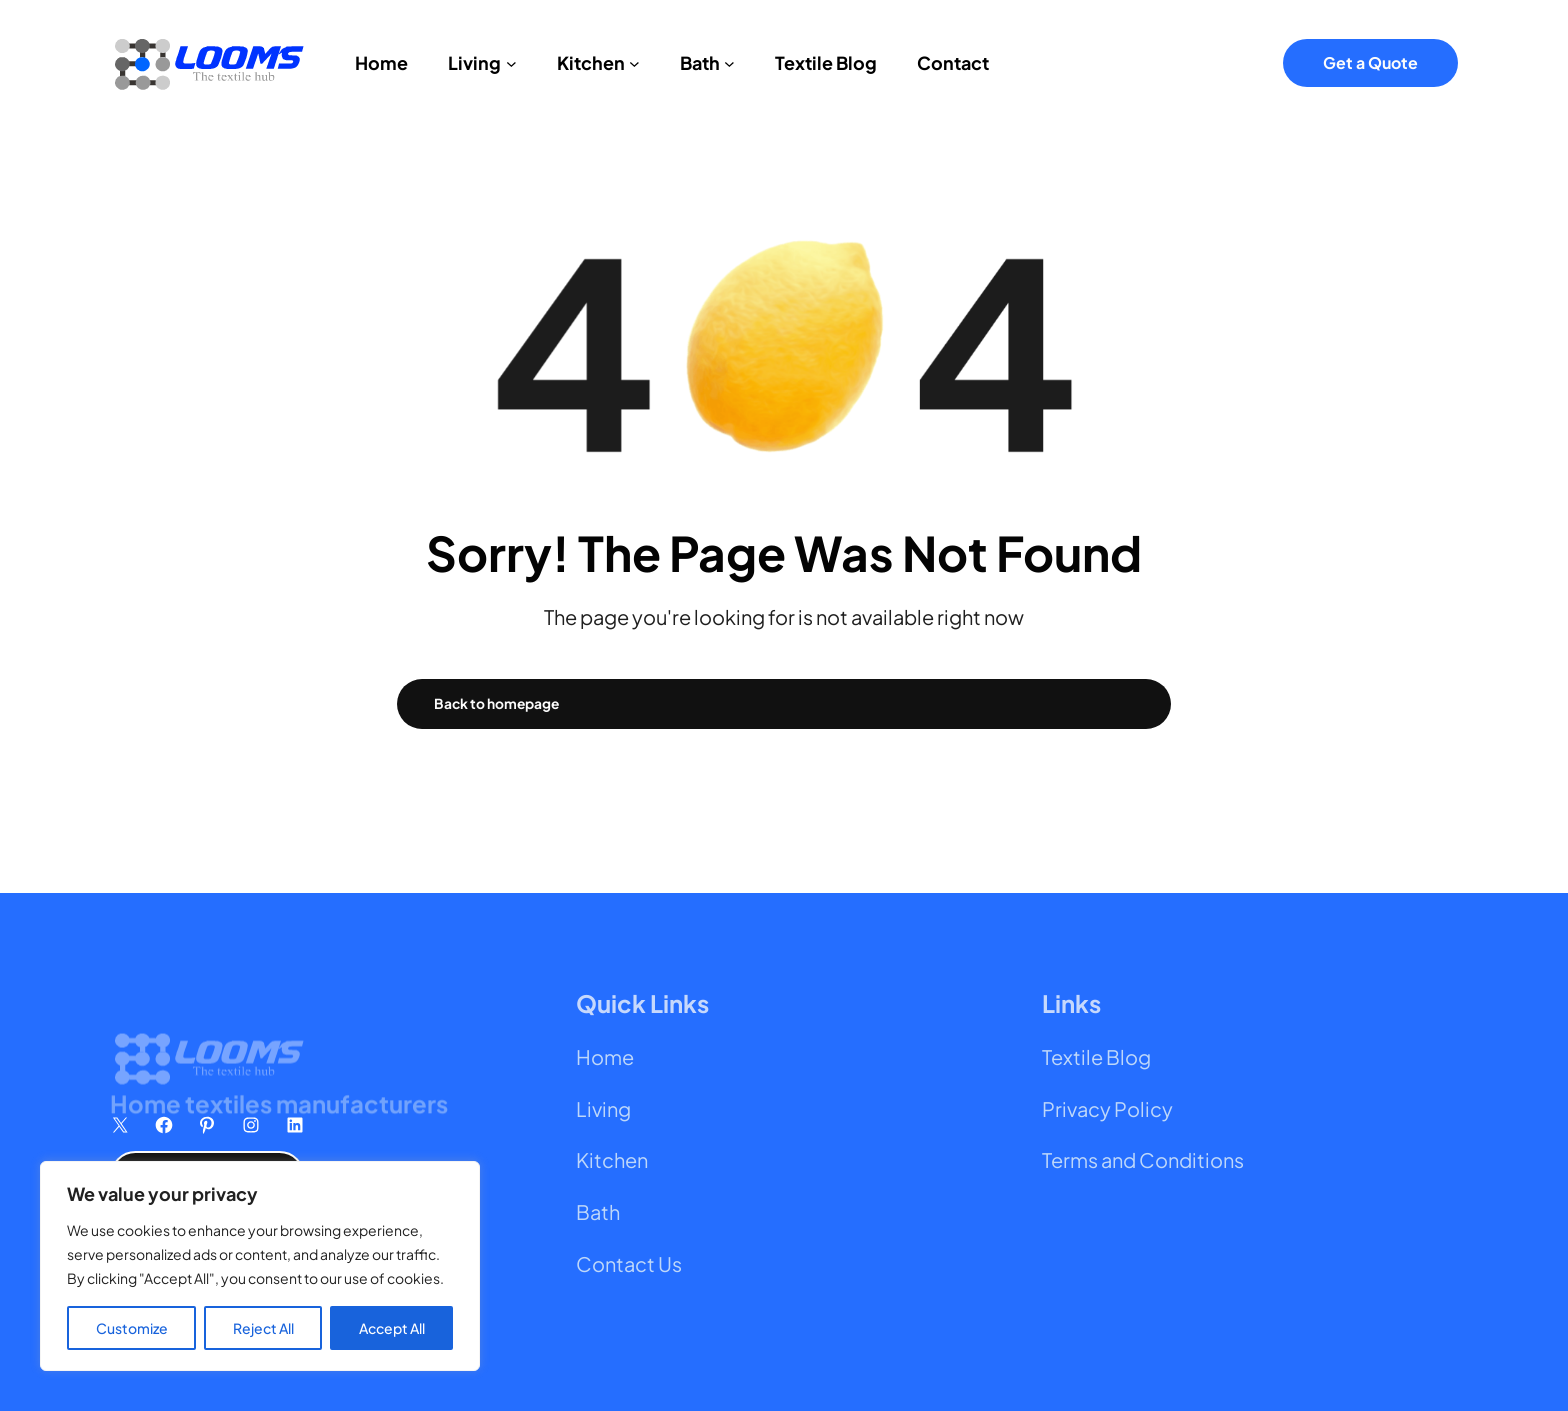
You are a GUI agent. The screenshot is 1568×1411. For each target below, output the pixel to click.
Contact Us (629, 1263)
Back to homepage (496, 703)
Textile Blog (1096, 1056)
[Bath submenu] (729, 62)
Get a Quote (1370, 62)
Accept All (392, 1328)
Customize (132, 1328)
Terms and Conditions (1143, 1159)
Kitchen (612, 1159)
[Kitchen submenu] (634, 62)
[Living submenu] (511, 62)
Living (603, 1108)
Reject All (263, 1328)
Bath (598, 1211)
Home (605, 1056)
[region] (260, 1266)
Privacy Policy (1107, 1108)
